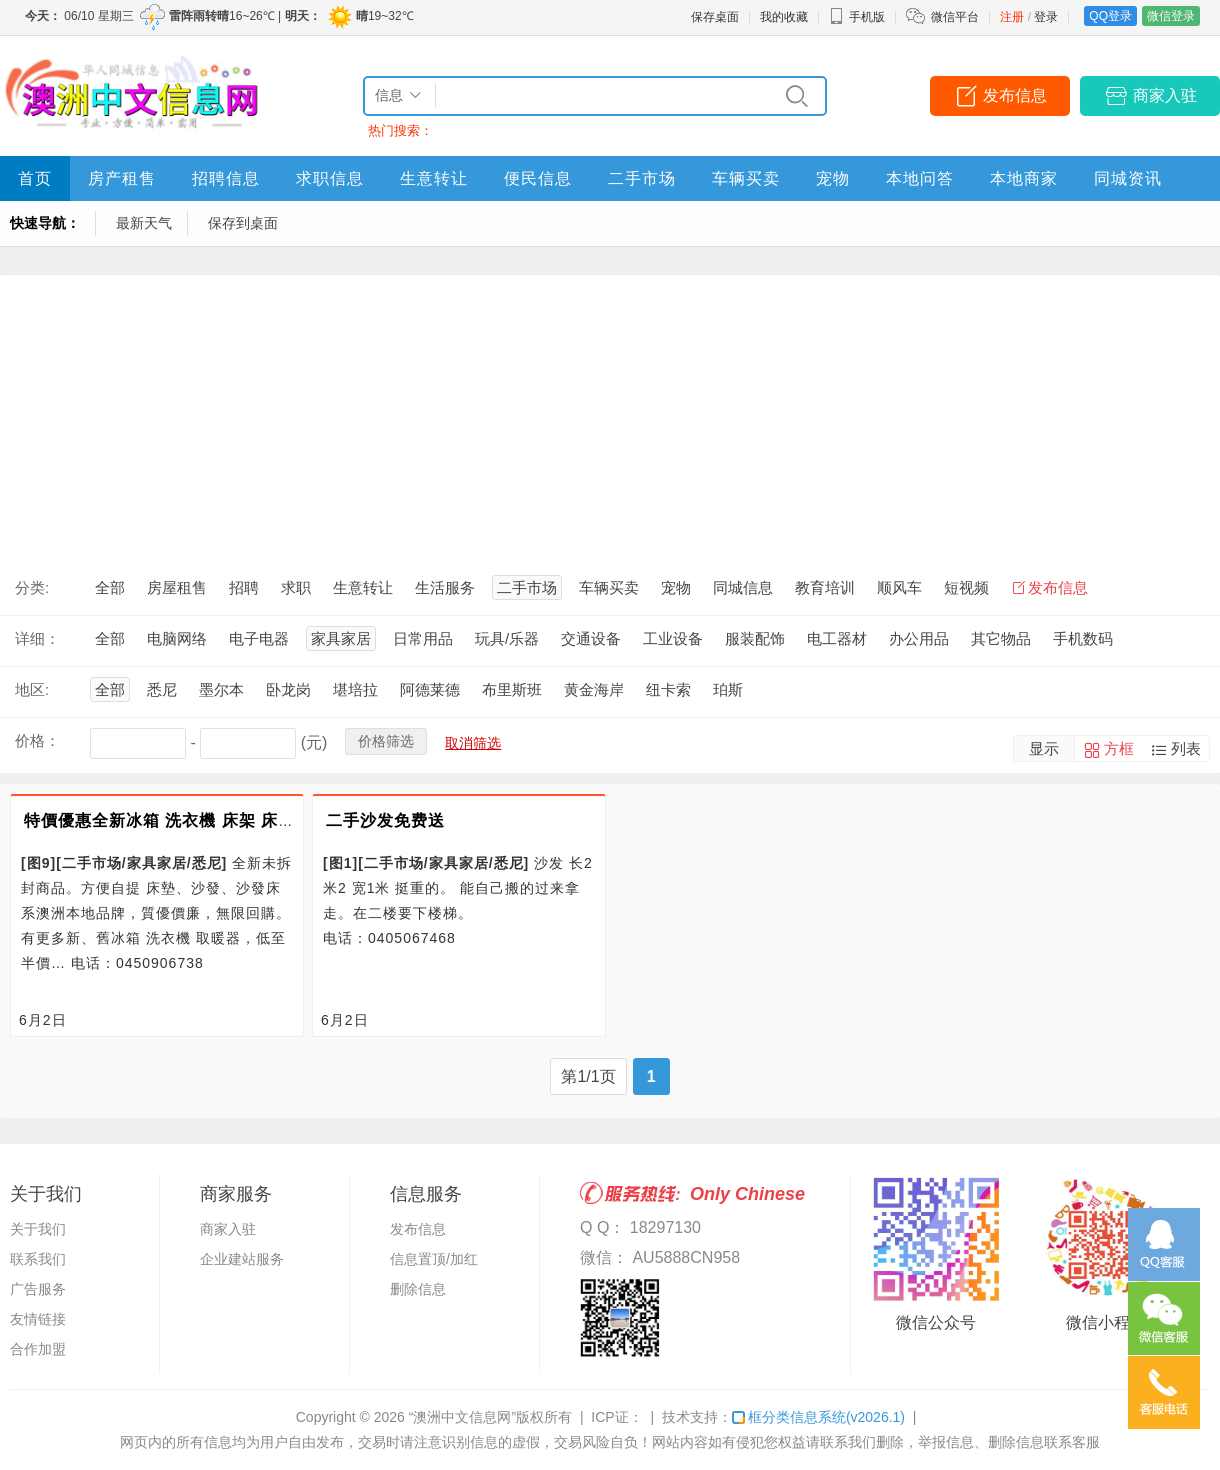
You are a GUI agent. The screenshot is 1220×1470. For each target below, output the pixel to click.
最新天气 (144, 223)
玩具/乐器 (507, 638)
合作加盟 (38, 1349)
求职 (296, 587)
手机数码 (1083, 638)
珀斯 (728, 689)
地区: (32, 689)
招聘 (244, 587)
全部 (110, 587)
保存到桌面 (243, 223)
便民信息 (538, 178)
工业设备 (673, 638)
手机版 (857, 17)
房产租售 (122, 178)
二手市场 (642, 178)
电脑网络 (177, 638)
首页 (35, 178)
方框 (1119, 748)
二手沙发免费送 (385, 820)
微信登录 (1171, 16)
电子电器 (259, 638)
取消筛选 (473, 743)
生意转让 (434, 178)
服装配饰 (755, 638)
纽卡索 (668, 689)
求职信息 (330, 178)
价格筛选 (386, 741)
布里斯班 (512, 689)
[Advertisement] (610, 415)
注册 (1012, 17)
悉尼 (162, 689)
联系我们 (38, 1259)
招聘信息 (226, 178)
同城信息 (743, 587)
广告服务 (38, 1289)
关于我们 (38, 1229)
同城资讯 (1128, 178)
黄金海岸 (594, 689)
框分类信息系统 (818, 1417)
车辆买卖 (746, 178)
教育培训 (825, 587)
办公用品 (919, 638)
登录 (1046, 17)
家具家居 (341, 638)
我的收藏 (784, 17)
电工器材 (837, 638)
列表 (1186, 748)
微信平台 (955, 17)
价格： (37, 740)
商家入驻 (1165, 95)
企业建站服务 (242, 1259)
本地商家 (1024, 178)
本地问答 (920, 178)
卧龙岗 (288, 689)
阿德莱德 (430, 689)
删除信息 (418, 1289)
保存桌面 (715, 17)
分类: (32, 587)
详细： (37, 638)
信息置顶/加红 (434, 1259)
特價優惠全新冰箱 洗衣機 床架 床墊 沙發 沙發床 (207, 820)
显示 (1044, 748)
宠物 (833, 178)
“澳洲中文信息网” (462, 1417)
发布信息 (1015, 95)
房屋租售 (177, 587)
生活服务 (445, 587)
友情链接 (38, 1319)
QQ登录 (1110, 16)
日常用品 (423, 638)
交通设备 (591, 638)
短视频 (966, 587)
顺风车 (899, 587)
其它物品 (1001, 638)
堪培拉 (355, 689)
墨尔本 (221, 689)
